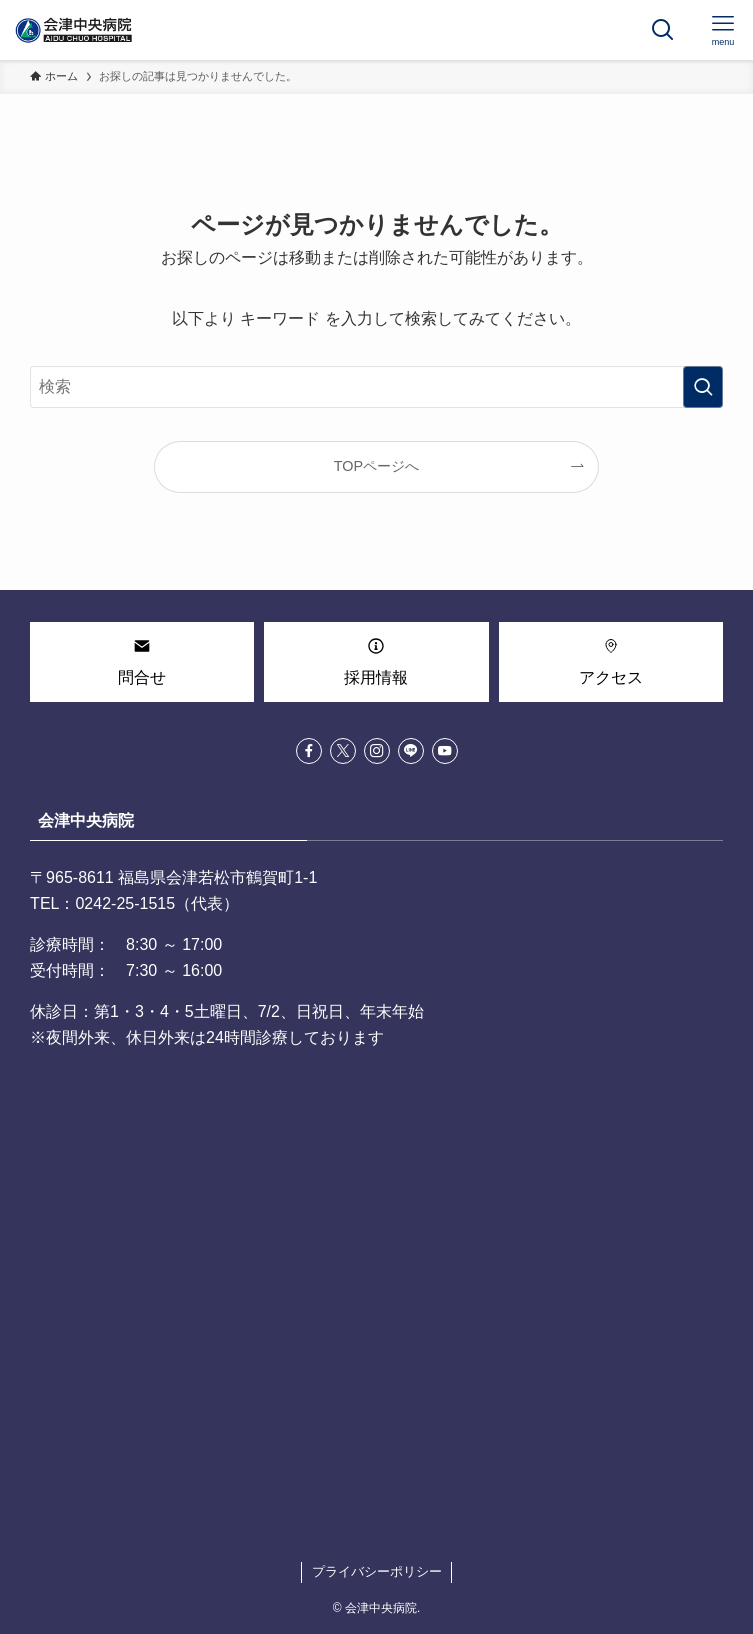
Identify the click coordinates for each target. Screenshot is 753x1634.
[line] (411, 751)
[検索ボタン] (663, 30)
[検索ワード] (376, 387)
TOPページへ (376, 466)
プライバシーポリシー (377, 1571)
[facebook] (309, 751)
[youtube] (445, 751)
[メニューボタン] (723, 30)
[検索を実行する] (703, 387)
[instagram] (377, 751)
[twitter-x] (343, 751)
